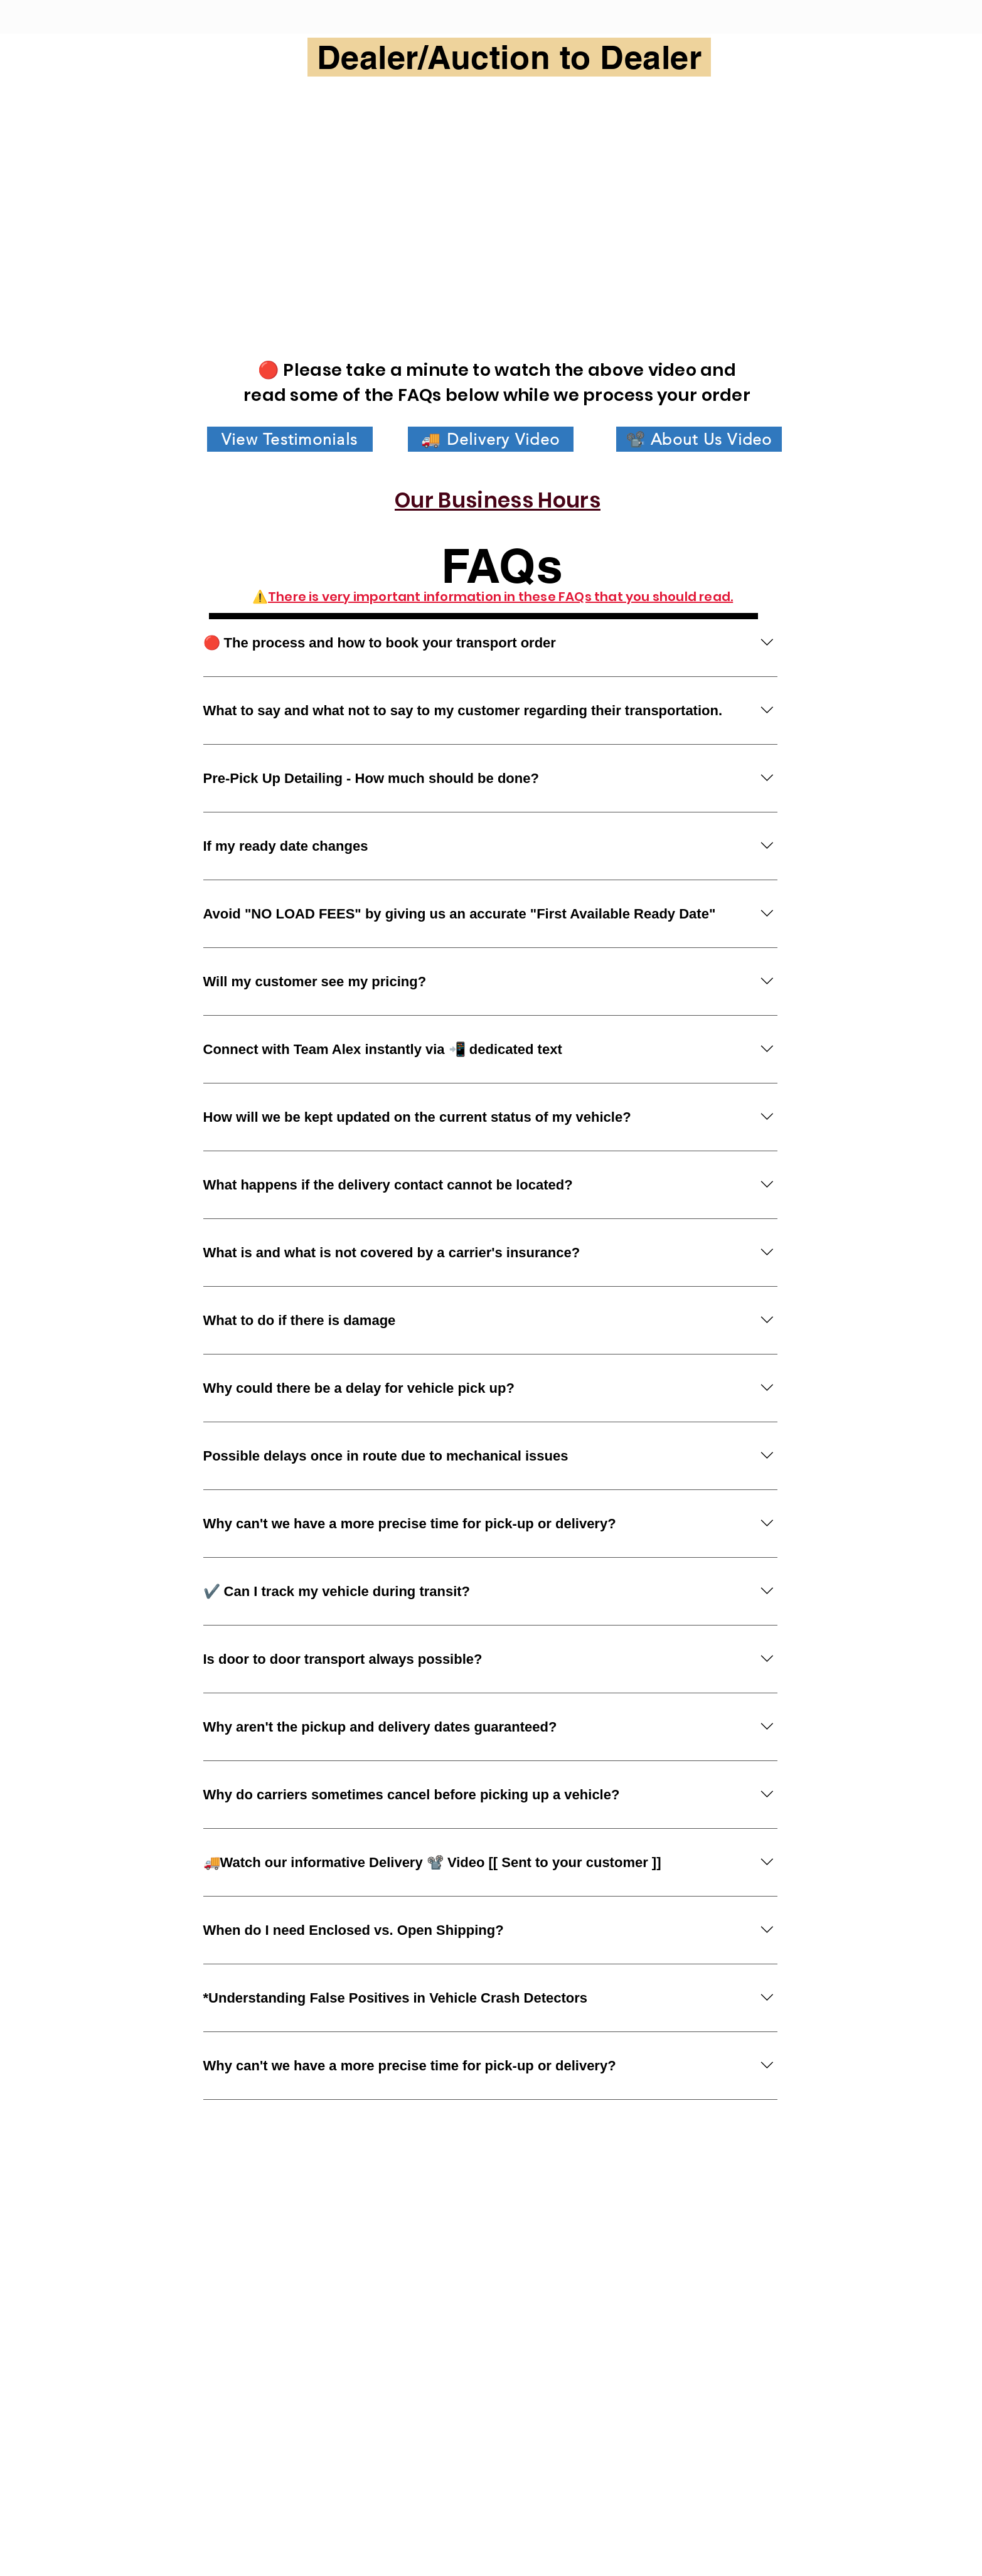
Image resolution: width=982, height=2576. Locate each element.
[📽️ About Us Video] (699, 439)
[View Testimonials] (290, 439)
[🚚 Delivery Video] (491, 439)
